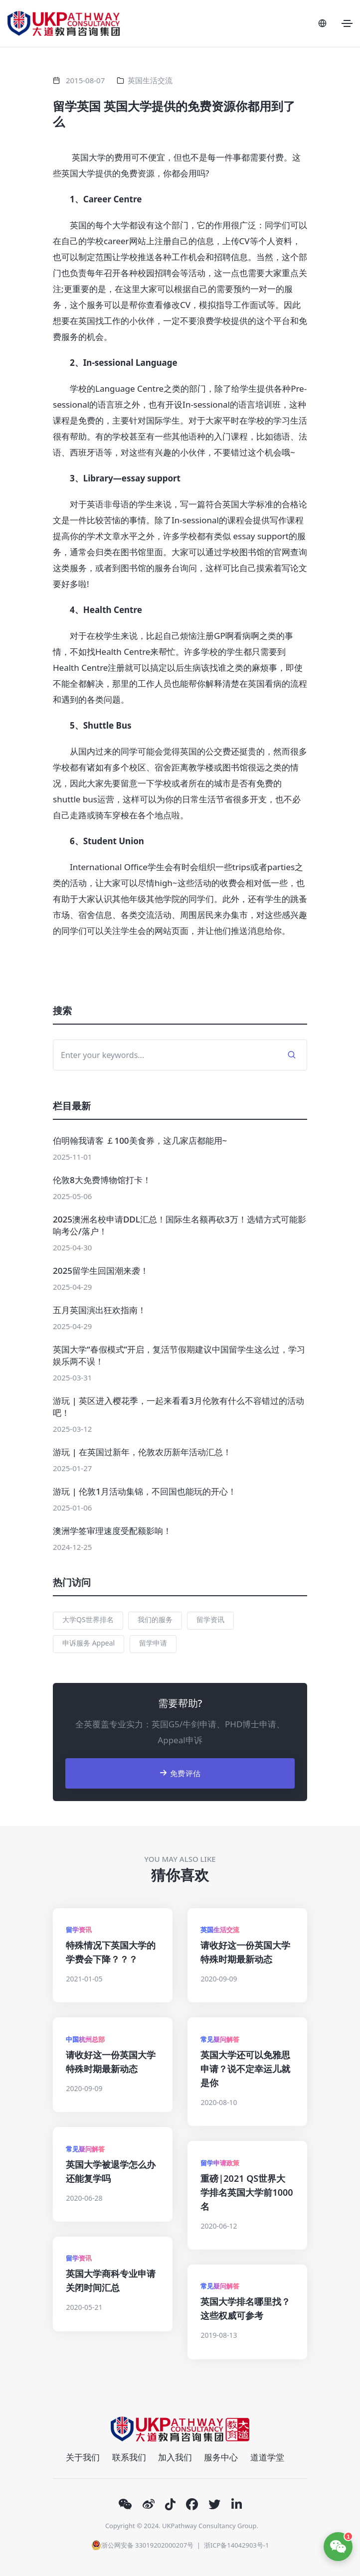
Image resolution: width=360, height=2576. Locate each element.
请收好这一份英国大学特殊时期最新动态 (245, 1952)
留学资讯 (210, 1619)
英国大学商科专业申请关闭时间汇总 (111, 2280)
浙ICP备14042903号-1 (236, 2545)
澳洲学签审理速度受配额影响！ (112, 1530)
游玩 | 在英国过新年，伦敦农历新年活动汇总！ (142, 1452)
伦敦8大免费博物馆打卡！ (102, 1180)
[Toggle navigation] (347, 23)
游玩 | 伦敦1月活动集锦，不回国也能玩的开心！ (144, 1491)
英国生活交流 (150, 80)
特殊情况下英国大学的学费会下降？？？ (111, 1952)
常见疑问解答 (219, 2039)
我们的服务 (155, 1619)
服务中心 (221, 2457)
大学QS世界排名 (88, 1619)
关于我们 (83, 2457)
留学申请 (153, 1643)
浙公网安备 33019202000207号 (142, 2545)
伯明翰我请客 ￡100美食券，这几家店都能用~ (140, 1140)
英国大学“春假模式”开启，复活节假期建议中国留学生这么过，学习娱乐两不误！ (179, 1355)
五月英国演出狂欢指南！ (99, 1310)
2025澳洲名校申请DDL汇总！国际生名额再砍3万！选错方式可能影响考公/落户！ (179, 1225)
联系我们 (129, 2457)
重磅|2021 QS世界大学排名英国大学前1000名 (246, 2192)
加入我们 (175, 2457)
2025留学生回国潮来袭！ (101, 1270)
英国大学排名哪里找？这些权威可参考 (245, 2308)
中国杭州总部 (85, 2039)
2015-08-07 (85, 80)
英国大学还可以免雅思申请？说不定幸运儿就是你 (245, 2069)
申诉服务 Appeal (88, 1643)
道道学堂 (267, 2457)
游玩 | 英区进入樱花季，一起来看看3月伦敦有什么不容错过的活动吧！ (178, 1406)
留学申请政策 (219, 2162)
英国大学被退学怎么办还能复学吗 (111, 2171)
